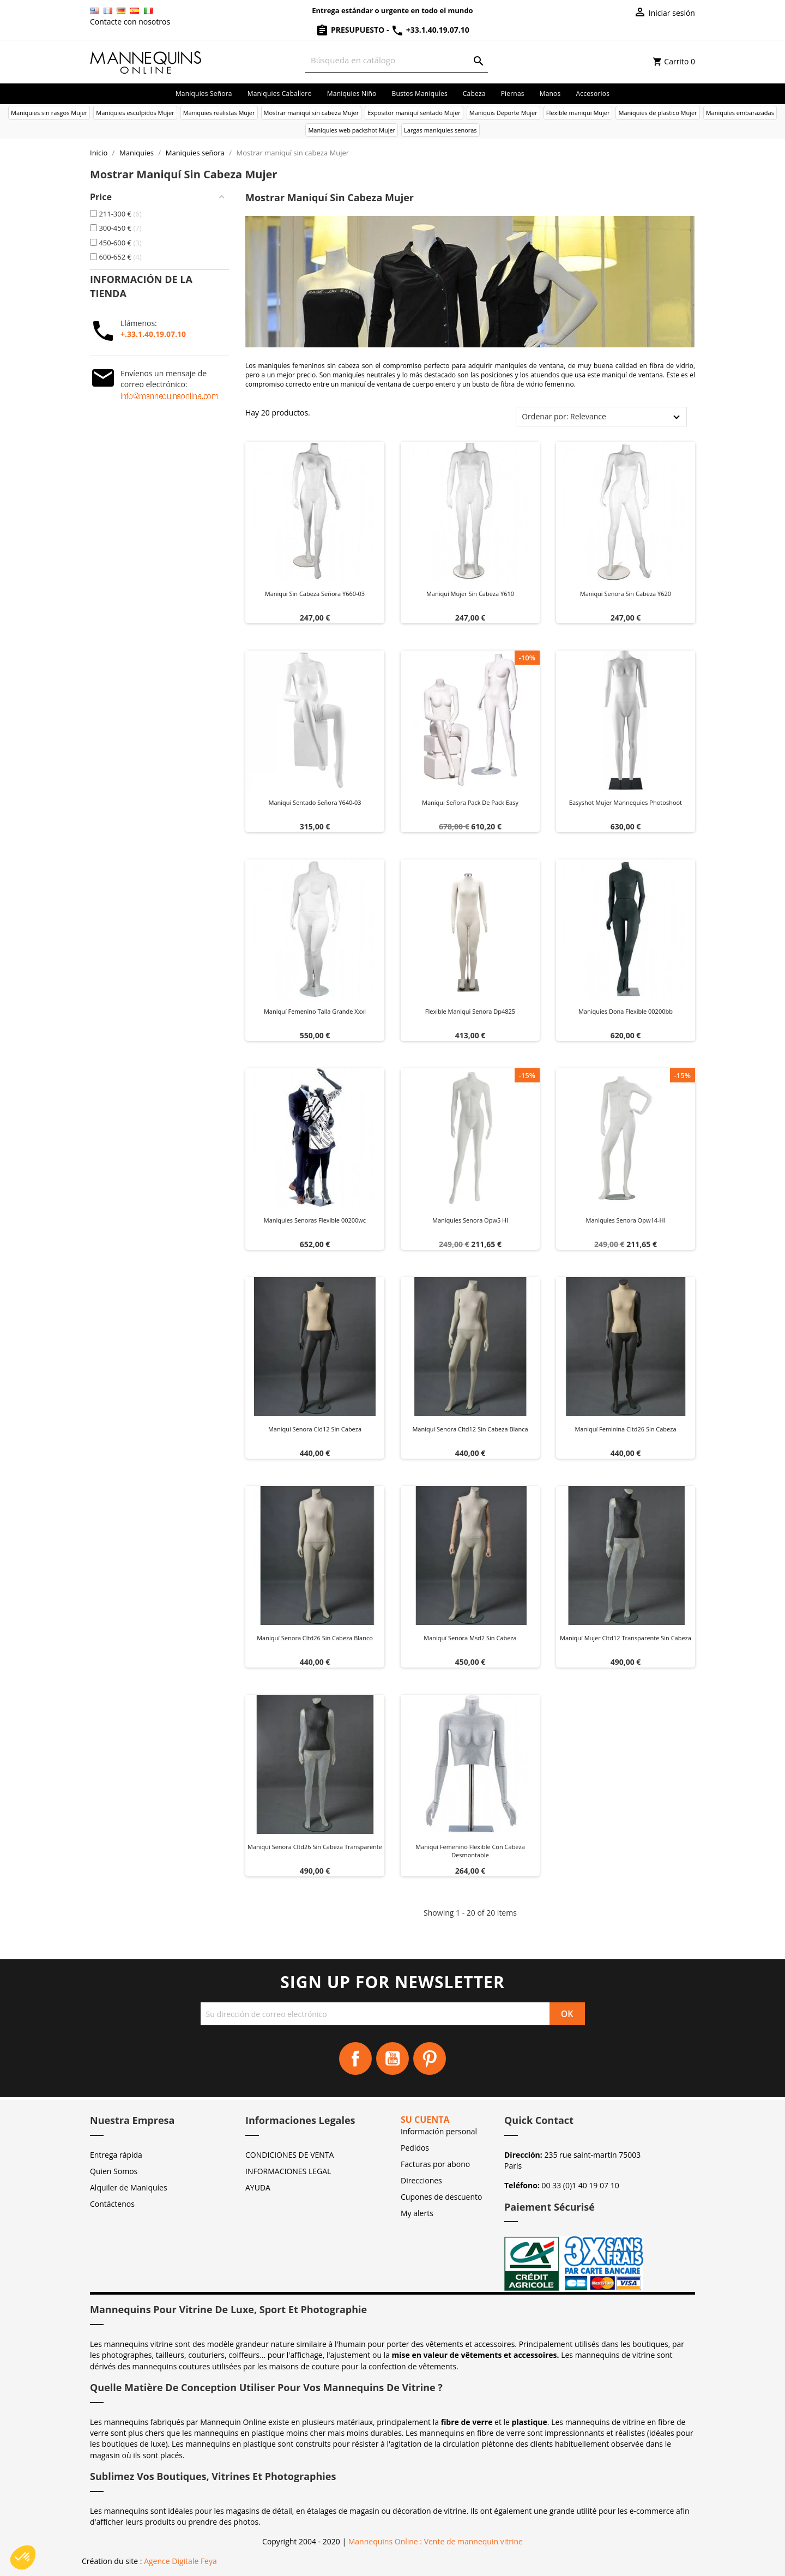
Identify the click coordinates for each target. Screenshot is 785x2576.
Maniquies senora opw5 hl (470, 1220)
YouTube (392, 2058)
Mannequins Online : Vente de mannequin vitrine (435, 2541)
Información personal (439, 2131)
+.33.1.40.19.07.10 (153, 334)
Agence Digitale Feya (180, 2561)
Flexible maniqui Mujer (578, 113)
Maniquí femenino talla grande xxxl (315, 1011)
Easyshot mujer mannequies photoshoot (625, 802)
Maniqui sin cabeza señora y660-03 (315, 593)
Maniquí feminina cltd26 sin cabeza (625, 1429)
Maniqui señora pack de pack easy (470, 802)
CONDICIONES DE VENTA (289, 2155)
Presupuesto (351, 30)
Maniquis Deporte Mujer (503, 113)
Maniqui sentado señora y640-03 (314, 802)
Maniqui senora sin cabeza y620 (625, 593)
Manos (550, 93)
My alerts (417, 2213)
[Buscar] (396, 60)
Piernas (512, 93)
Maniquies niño (352, 93)
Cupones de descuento (441, 2197)
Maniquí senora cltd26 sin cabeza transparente (314, 1847)
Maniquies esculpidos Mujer (135, 113)
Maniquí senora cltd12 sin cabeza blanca (470, 1429)
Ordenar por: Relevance (564, 416)
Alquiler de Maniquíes (128, 2187)
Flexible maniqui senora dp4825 (470, 1011)
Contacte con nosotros (130, 21)
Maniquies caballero (279, 93)
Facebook (355, 2058)
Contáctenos (112, 2204)
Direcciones (421, 2180)
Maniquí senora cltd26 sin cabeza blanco (315, 1638)
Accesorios (592, 93)
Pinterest (429, 2058)
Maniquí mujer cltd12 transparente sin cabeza (625, 1638)
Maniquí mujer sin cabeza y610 (470, 593)
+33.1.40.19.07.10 (430, 30)
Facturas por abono (435, 2164)
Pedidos (415, 2147)
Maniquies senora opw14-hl (626, 1220)
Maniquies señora (204, 93)
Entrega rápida (116, 2155)
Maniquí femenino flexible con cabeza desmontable (470, 1851)
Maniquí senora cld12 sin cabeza (314, 1429)
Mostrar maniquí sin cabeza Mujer (311, 113)
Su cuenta (425, 2120)
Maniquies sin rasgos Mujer (49, 113)
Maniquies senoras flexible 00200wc (315, 1220)
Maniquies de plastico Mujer (657, 113)
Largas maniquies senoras (440, 130)
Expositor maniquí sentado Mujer (414, 113)
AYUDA (257, 2187)
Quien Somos (113, 2171)
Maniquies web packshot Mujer (351, 130)
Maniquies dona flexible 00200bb (625, 1011)
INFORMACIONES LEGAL (288, 2171)
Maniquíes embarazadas (740, 113)
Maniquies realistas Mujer (219, 113)
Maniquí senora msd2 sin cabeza (470, 1638)
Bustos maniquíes (419, 93)
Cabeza (474, 93)
